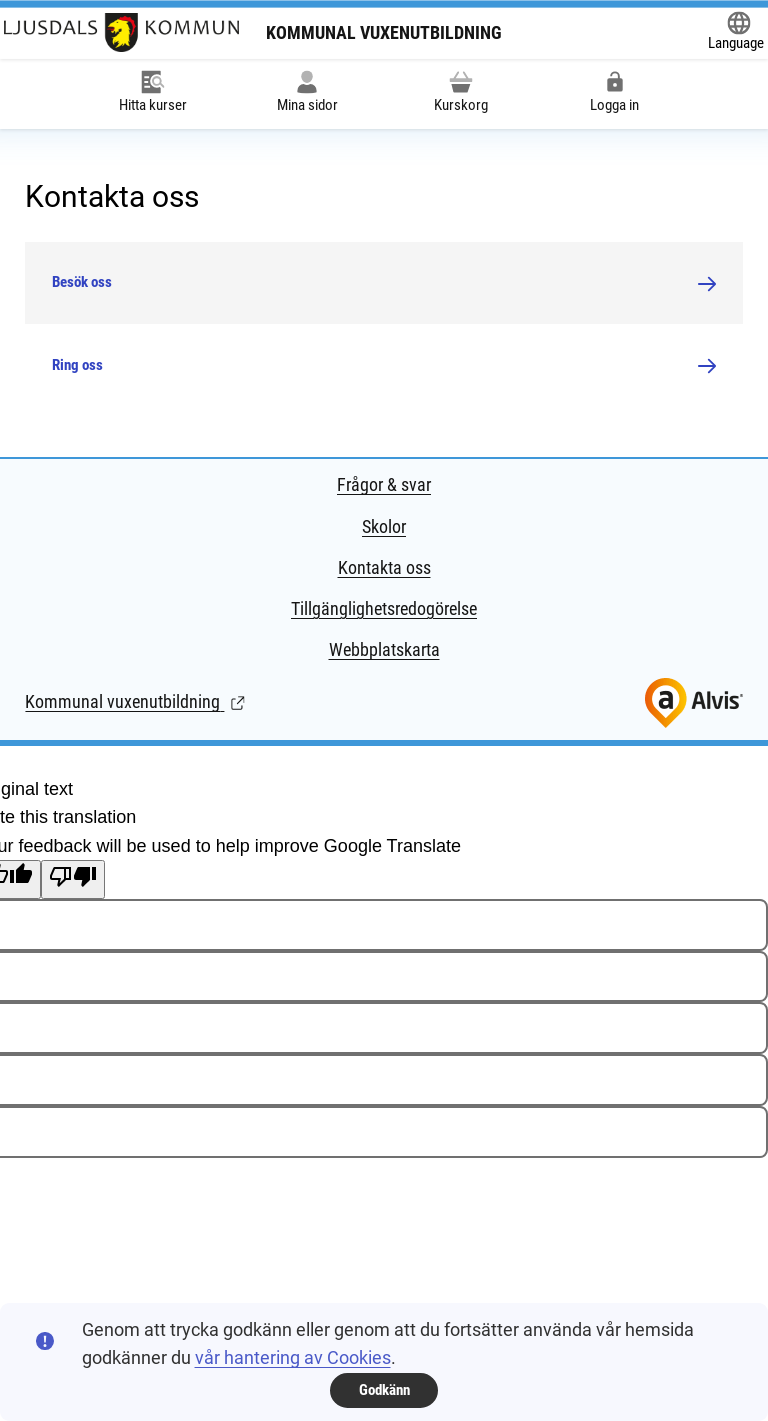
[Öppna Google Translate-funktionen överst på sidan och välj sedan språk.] (736, 33)
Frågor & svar (384, 484)
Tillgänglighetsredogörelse (384, 608)
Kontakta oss (384, 567)
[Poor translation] (73, 879)
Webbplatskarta (384, 649)
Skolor (384, 526)
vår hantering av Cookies (293, 1357)
